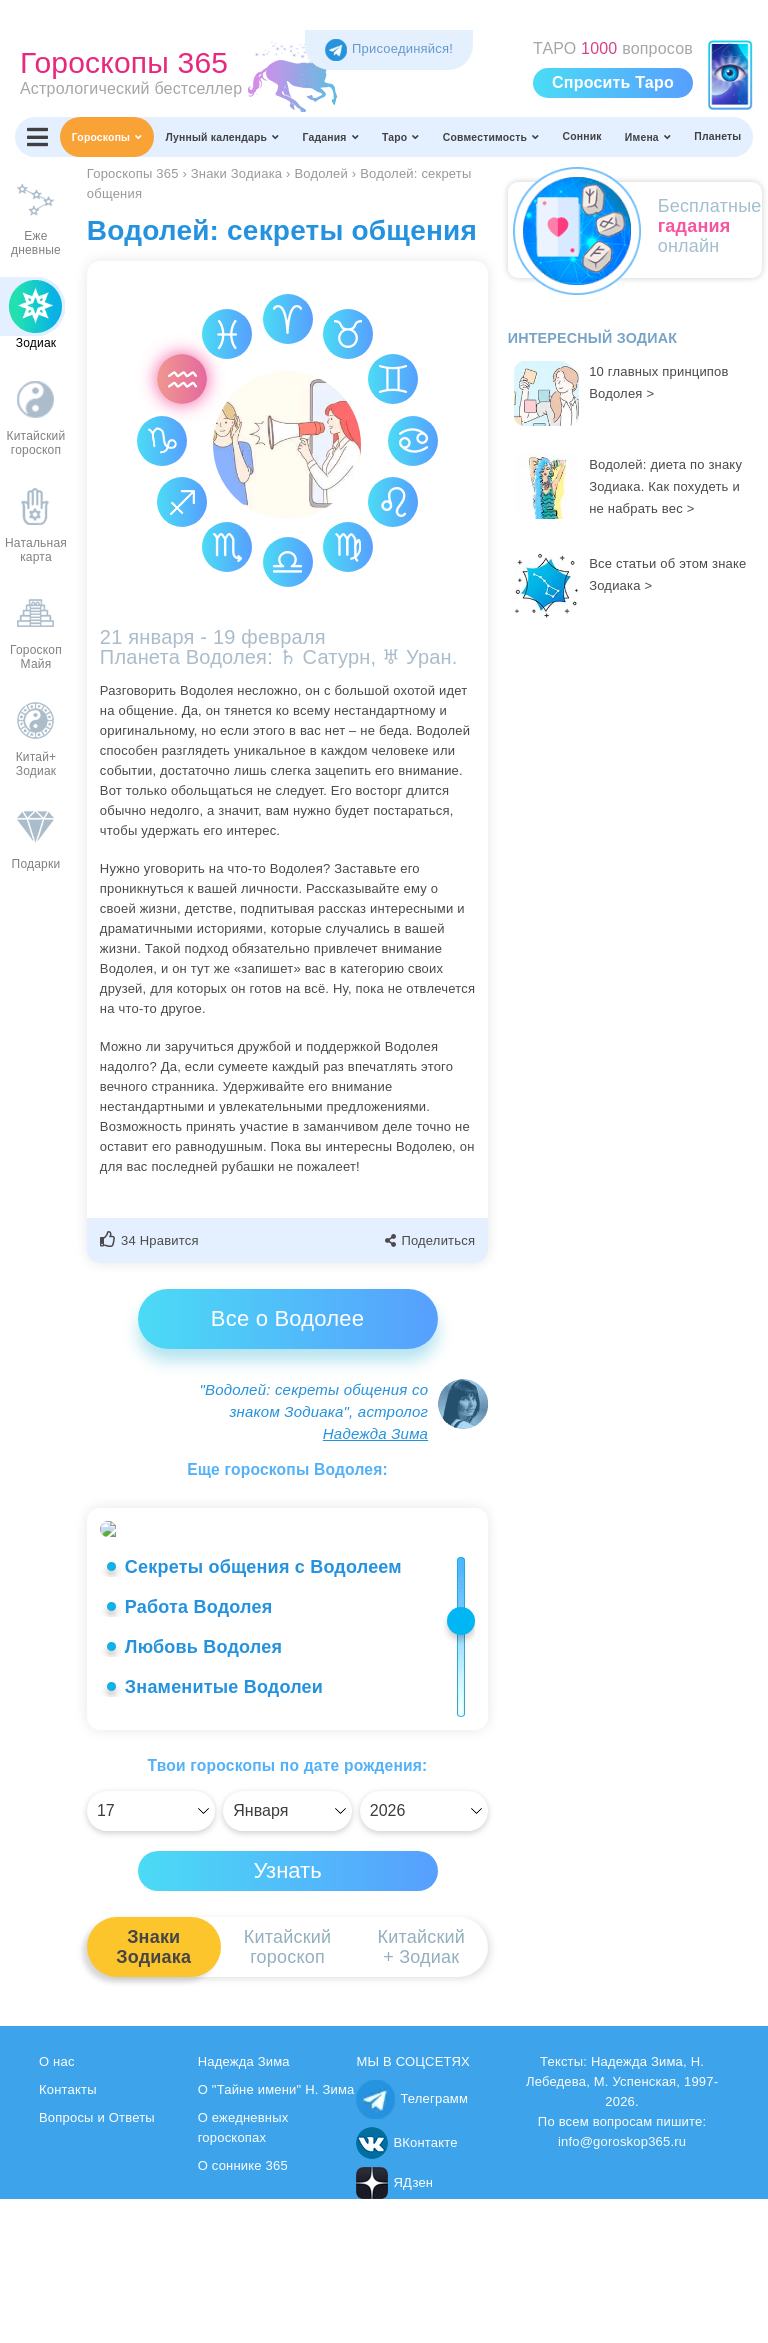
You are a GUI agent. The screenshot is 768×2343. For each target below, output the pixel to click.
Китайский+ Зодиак (421, 2091)
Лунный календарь (223, 137)
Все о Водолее (287, 1318)
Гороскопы (107, 137)
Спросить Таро (613, 82)
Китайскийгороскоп (287, 2091)
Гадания (331, 137)
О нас (57, 2205)
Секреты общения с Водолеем (263, 1711)
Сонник (581, 136)
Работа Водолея (199, 1751)
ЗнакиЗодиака (153, 2091)
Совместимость (491, 137)
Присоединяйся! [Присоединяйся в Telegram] (389, 48)
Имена (648, 137)
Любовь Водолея (203, 1791)
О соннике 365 (243, 2309)
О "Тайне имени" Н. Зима (276, 2233)
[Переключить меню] (37, 137)
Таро (401, 137)
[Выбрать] (151, 1955)
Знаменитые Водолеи (224, 1831)
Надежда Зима (375, 1433)
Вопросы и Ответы (97, 2261)
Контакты (68, 2233)
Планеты (717, 136)
